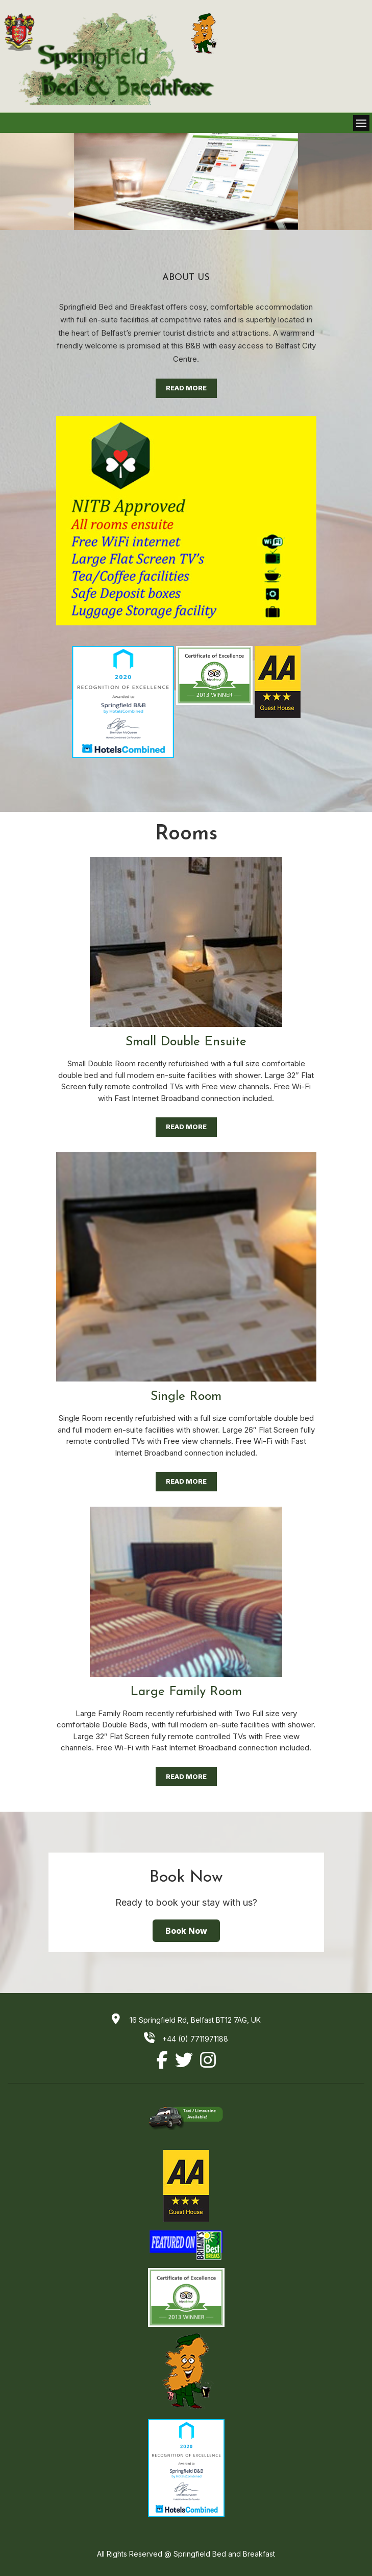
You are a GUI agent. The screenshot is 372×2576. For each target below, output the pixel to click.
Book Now (186, 1931)
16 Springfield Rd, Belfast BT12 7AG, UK (194, 2020)
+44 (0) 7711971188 (186, 2038)
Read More (186, 388)
